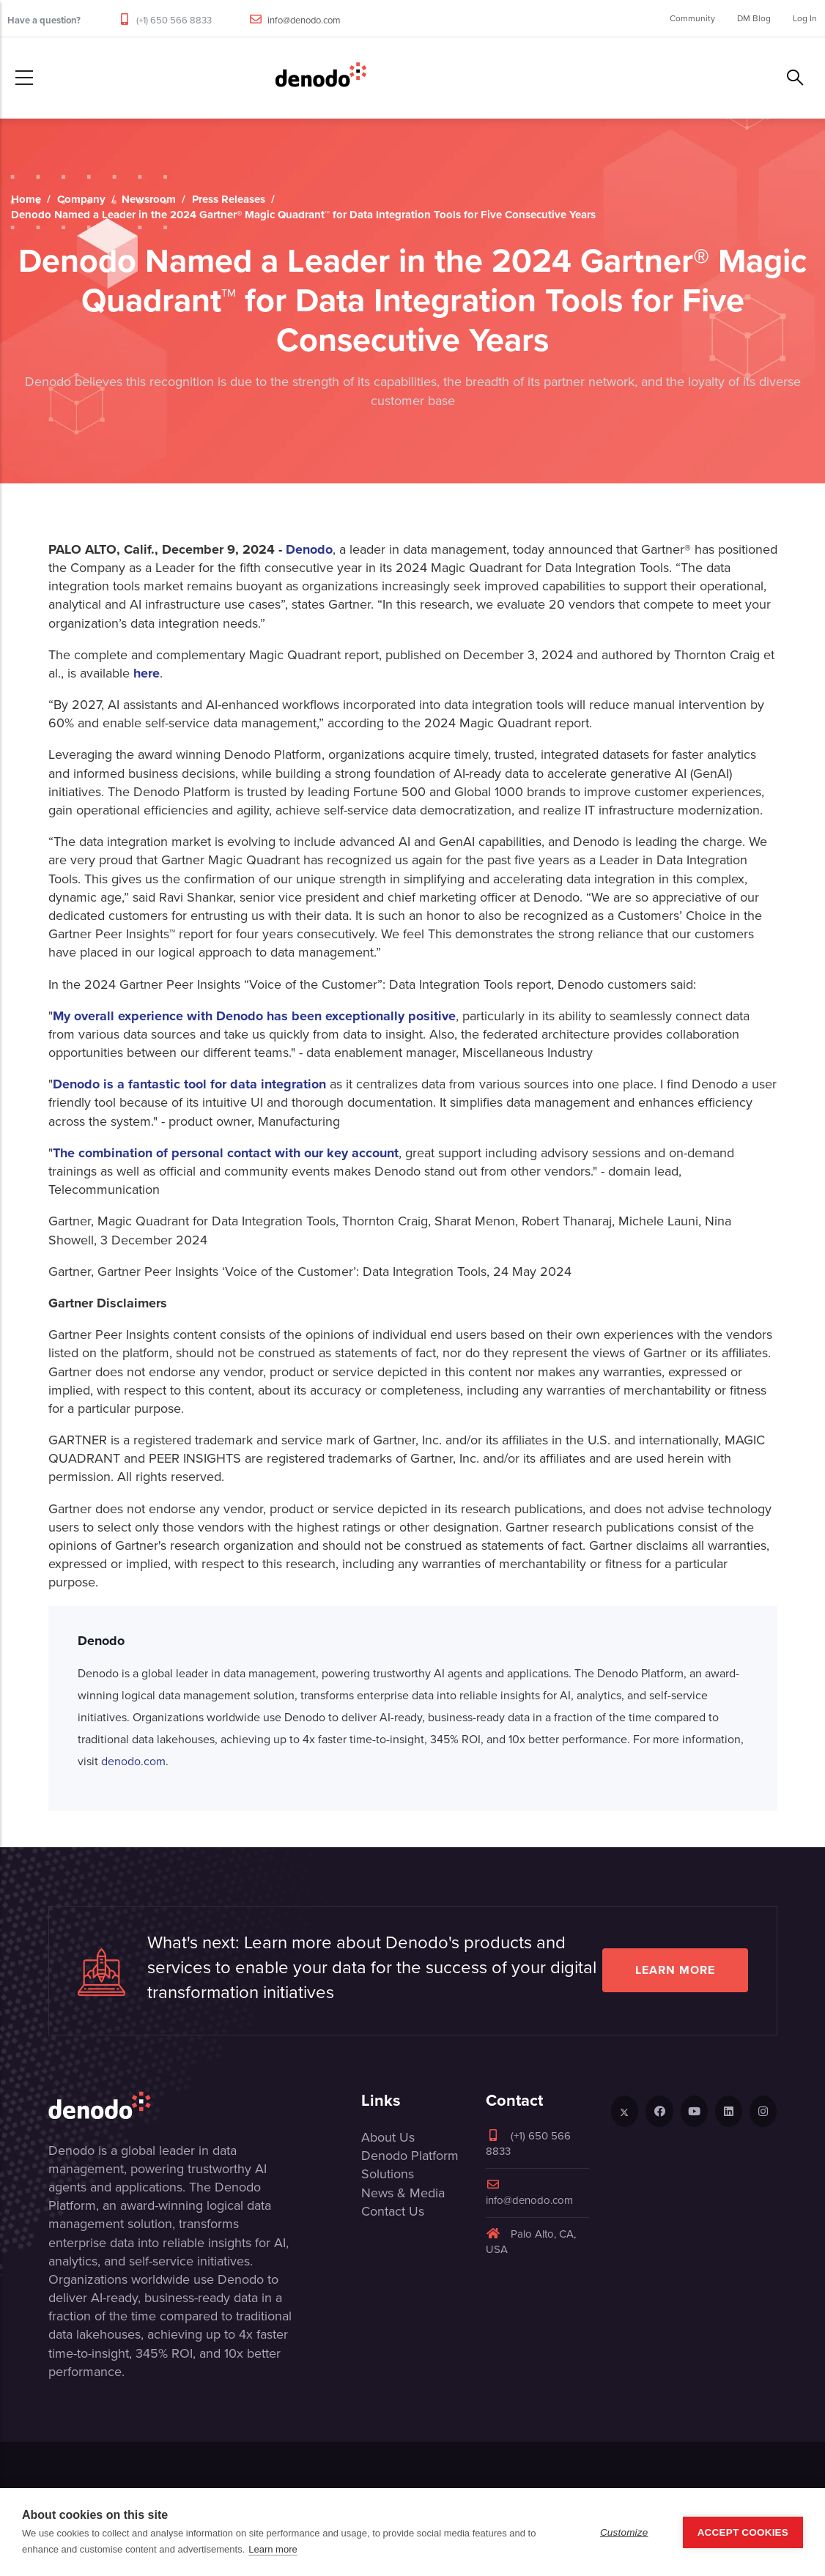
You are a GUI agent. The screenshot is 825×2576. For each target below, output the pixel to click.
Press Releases (228, 199)
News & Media (403, 2192)
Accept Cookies (743, 2532)
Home (26, 199)
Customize (624, 2532)
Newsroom (149, 199)
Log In (805, 18)
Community (692, 18)
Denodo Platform (410, 2155)
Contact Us (392, 2211)
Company (81, 199)
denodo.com (133, 1761)
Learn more (675, 1969)
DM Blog (754, 18)
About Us (388, 2137)
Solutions (387, 2173)
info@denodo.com (304, 20)
